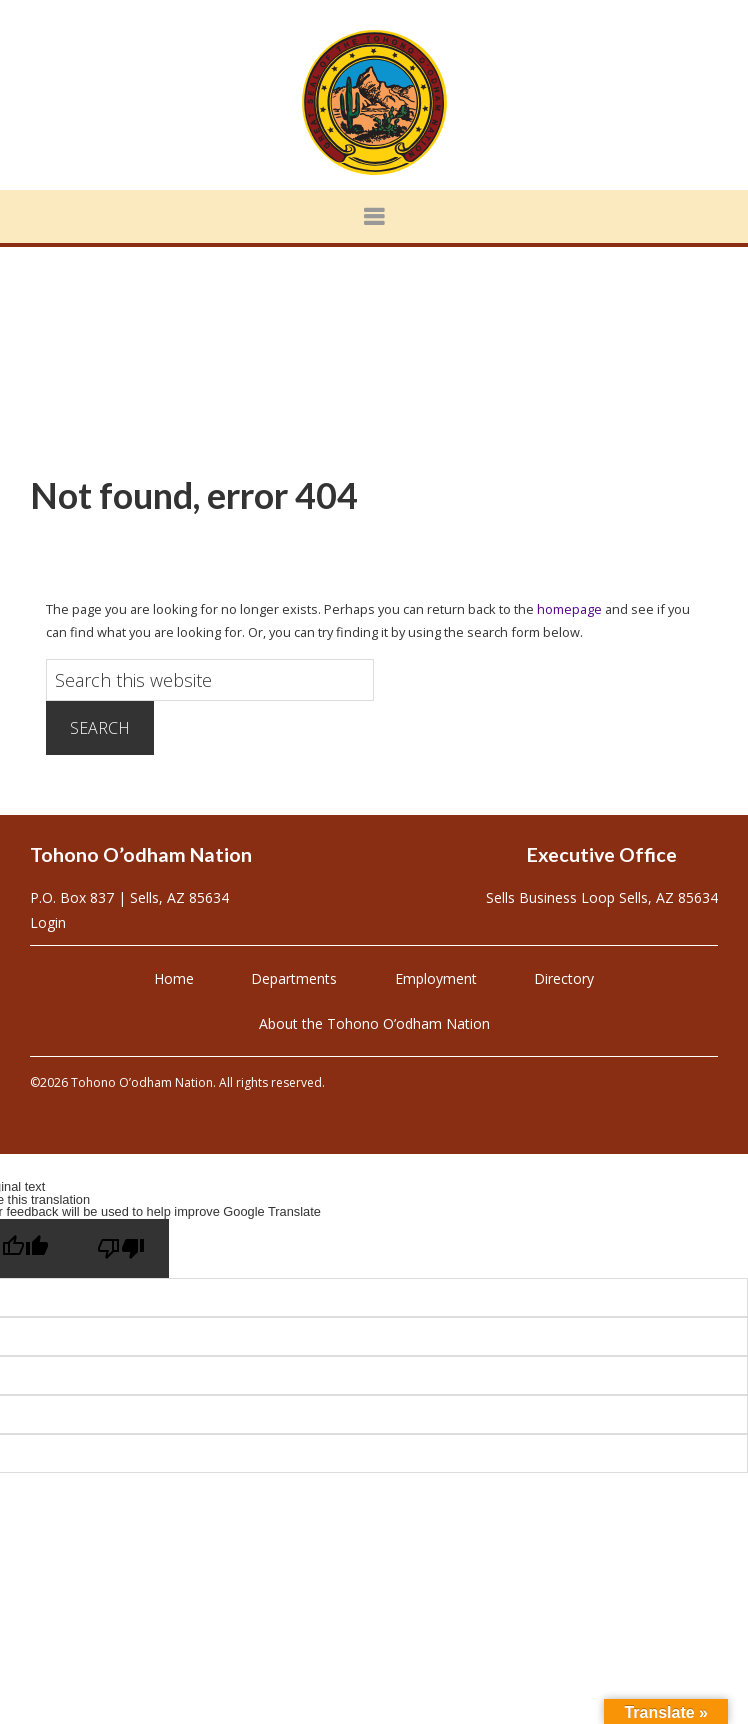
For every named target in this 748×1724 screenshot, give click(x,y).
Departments (294, 978)
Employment (436, 978)
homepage (569, 609)
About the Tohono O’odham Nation (374, 1023)
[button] (374, 216)
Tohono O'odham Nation (374, 102)
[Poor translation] (121, 1248)
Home (174, 978)
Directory (564, 978)
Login (48, 922)
